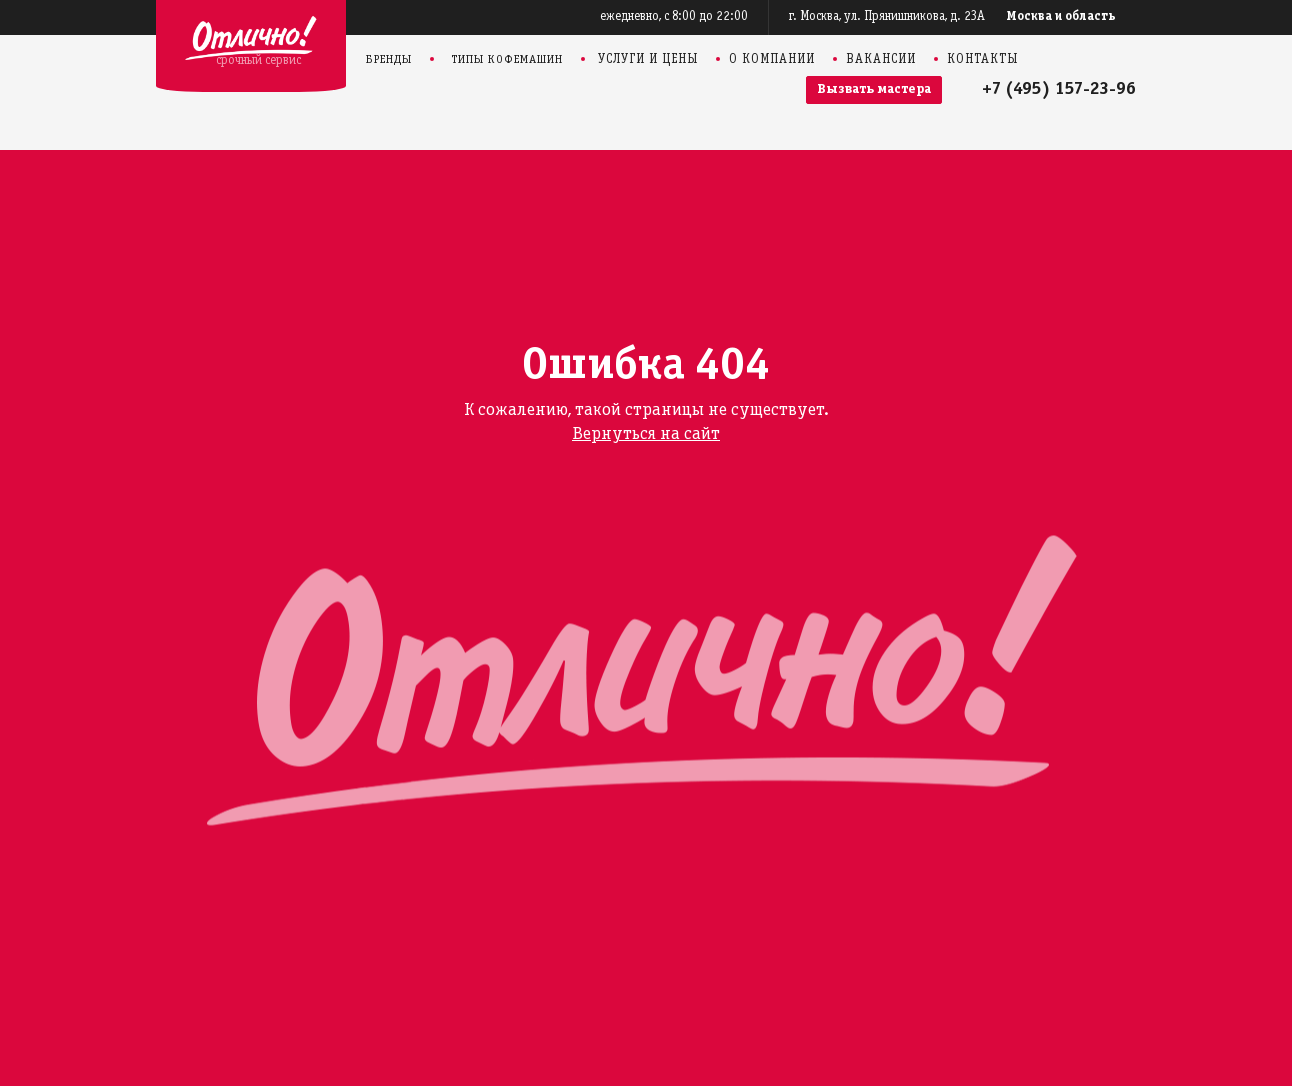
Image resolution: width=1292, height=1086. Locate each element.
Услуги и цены (648, 60)
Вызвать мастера (874, 89)
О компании (772, 60)
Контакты (982, 60)
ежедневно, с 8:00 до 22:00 (674, 17)
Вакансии (881, 60)
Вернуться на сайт (646, 434)
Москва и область (1061, 17)
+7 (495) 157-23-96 (1059, 89)
